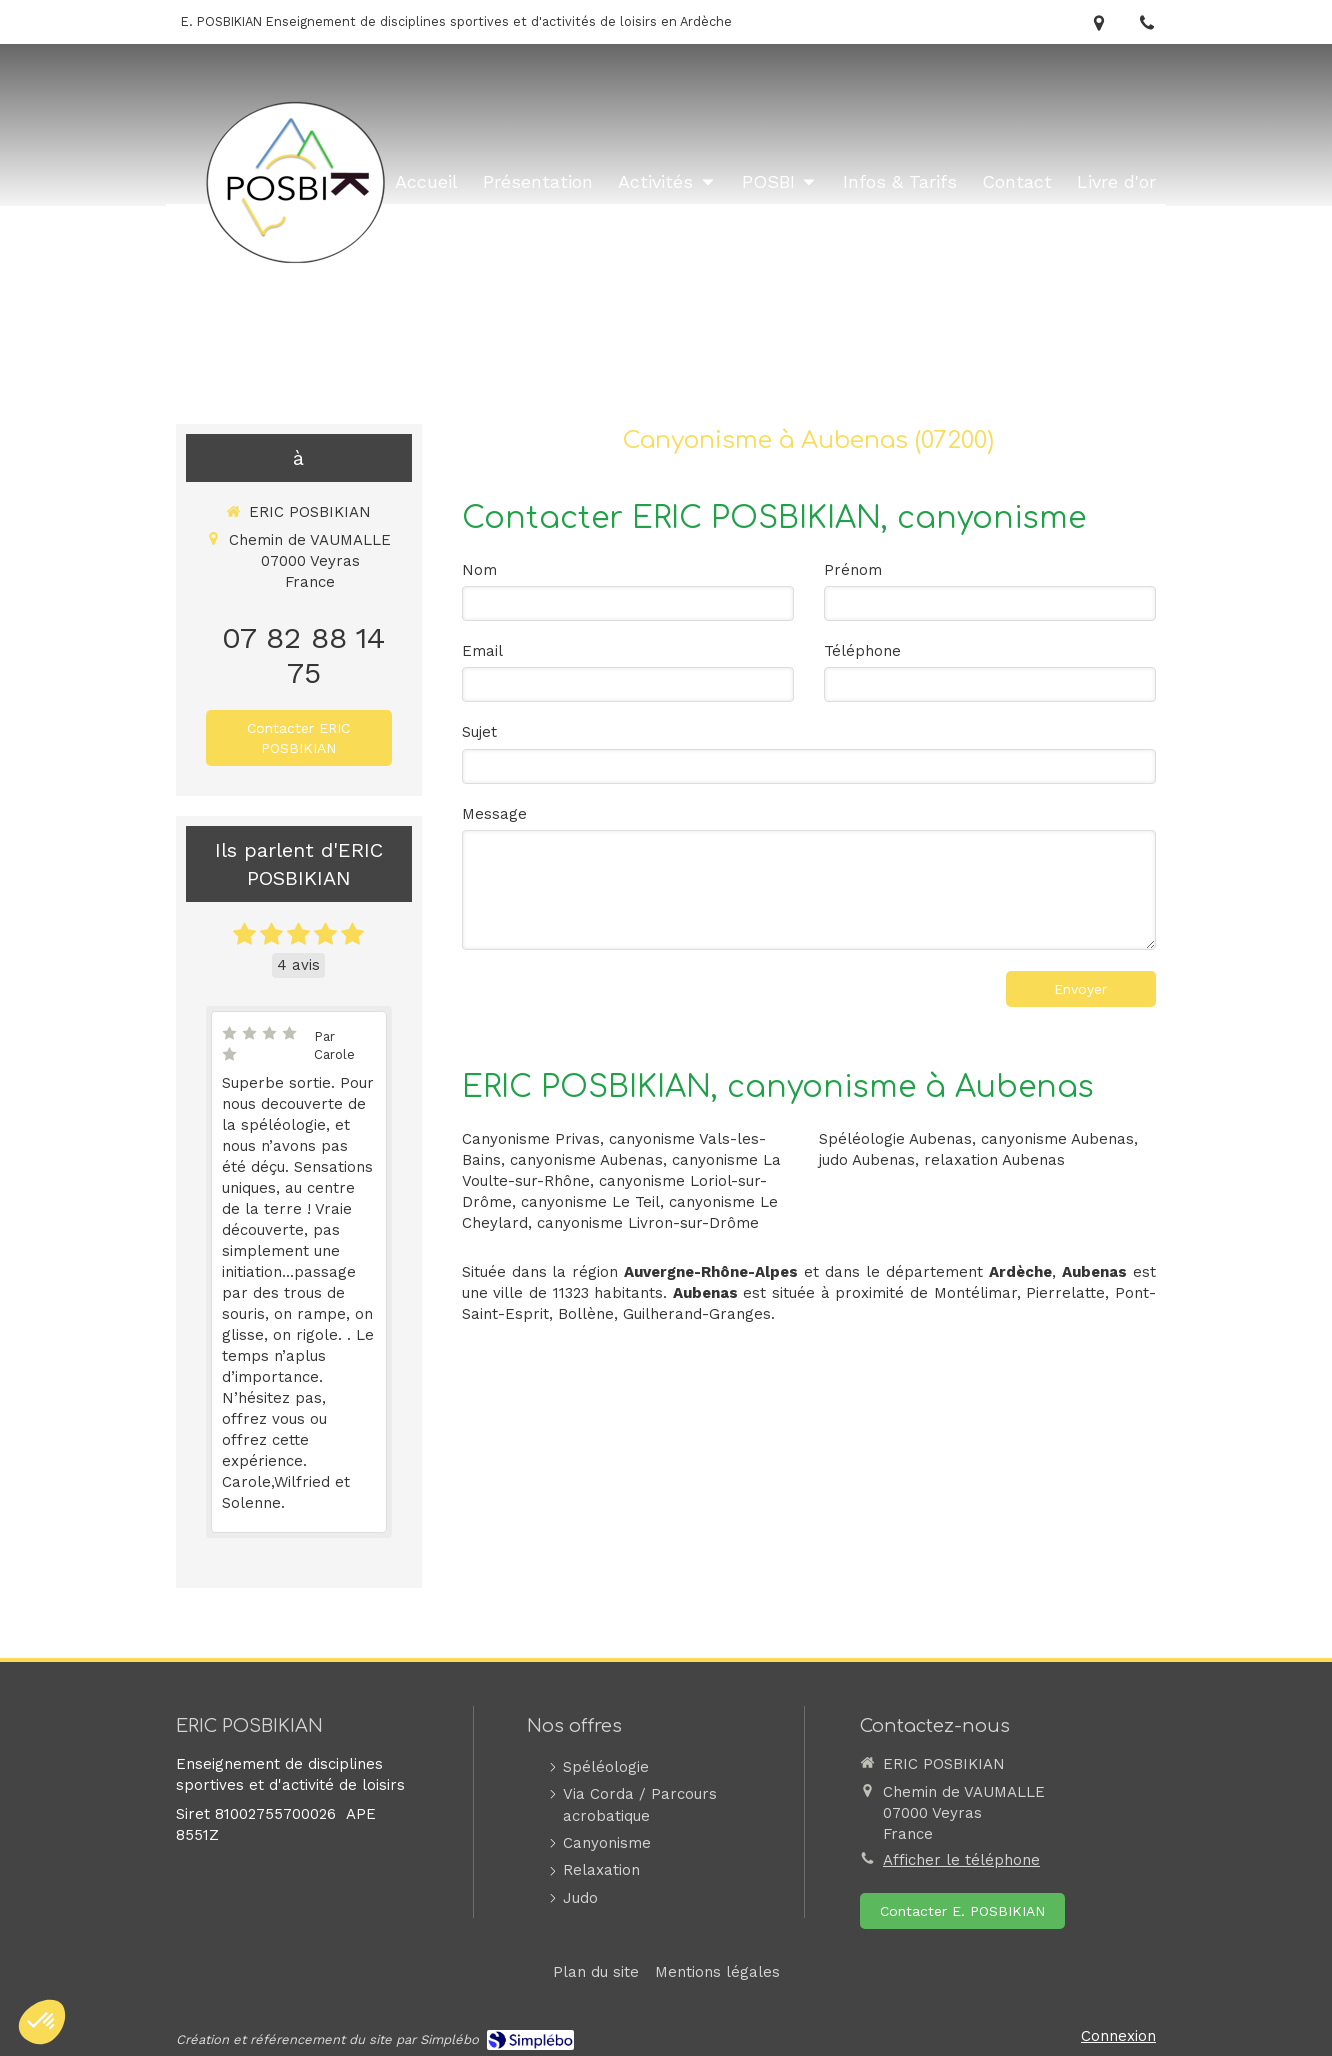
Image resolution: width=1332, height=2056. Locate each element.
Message (494, 814)
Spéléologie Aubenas (895, 1139)
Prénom (853, 570)
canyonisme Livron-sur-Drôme (648, 1223)
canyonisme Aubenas (586, 1160)
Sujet (479, 732)
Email (482, 651)
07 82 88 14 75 (303, 655)
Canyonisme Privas (531, 1139)
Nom (479, 570)
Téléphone (862, 651)
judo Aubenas (867, 1160)
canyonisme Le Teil (590, 1202)
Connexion (1118, 2036)
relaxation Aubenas (994, 1160)
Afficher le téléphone (961, 1860)
